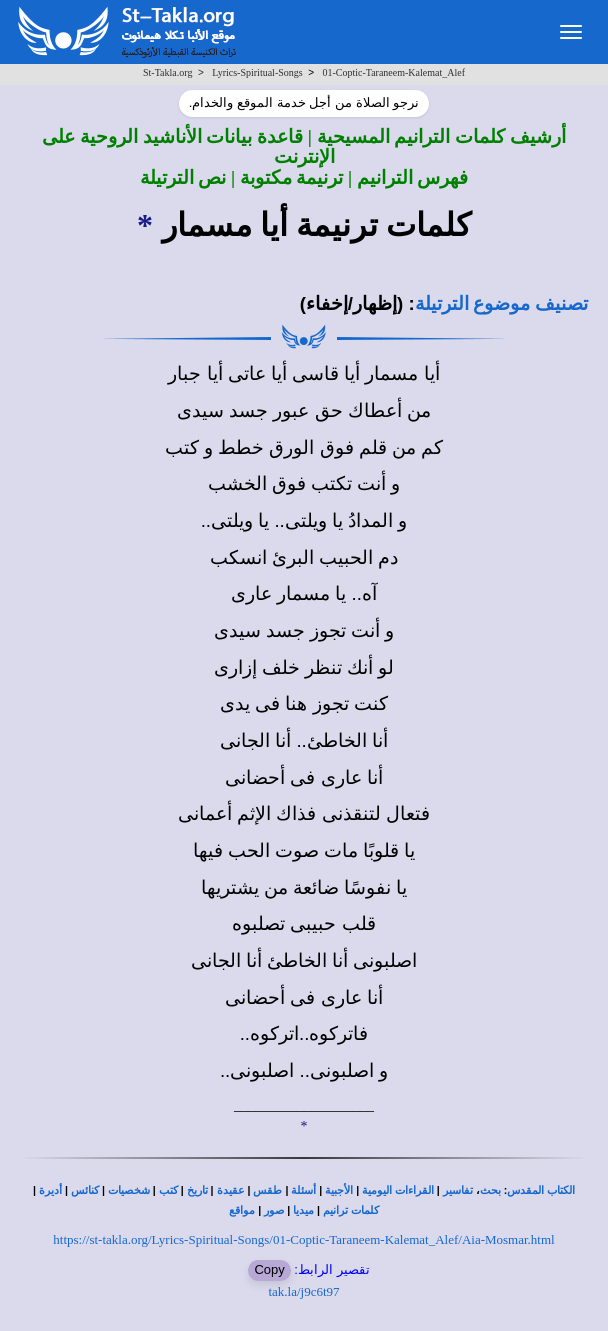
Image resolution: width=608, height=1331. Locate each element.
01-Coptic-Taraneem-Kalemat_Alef (393, 72)
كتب (168, 1190)
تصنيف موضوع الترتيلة (501, 303)
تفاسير (458, 1190)
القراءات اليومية (398, 1190)
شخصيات (129, 1190)
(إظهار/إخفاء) (352, 303)
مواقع (242, 1210)
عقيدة (231, 1190)
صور (274, 1210)
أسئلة (303, 1190)
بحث (490, 1190)
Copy (269, 1269)
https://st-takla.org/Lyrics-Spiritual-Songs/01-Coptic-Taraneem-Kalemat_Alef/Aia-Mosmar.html (303, 1239)
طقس (267, 1190)
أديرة (50, 1190)
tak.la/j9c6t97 (303, 1291)
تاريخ (197, 1190)
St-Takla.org (167, 72)
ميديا (303, 1210)
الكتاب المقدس (541, 1190)
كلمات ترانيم (351, 1210)
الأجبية (339, 1190)
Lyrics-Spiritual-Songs (257, 72)
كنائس (85, 1190)
